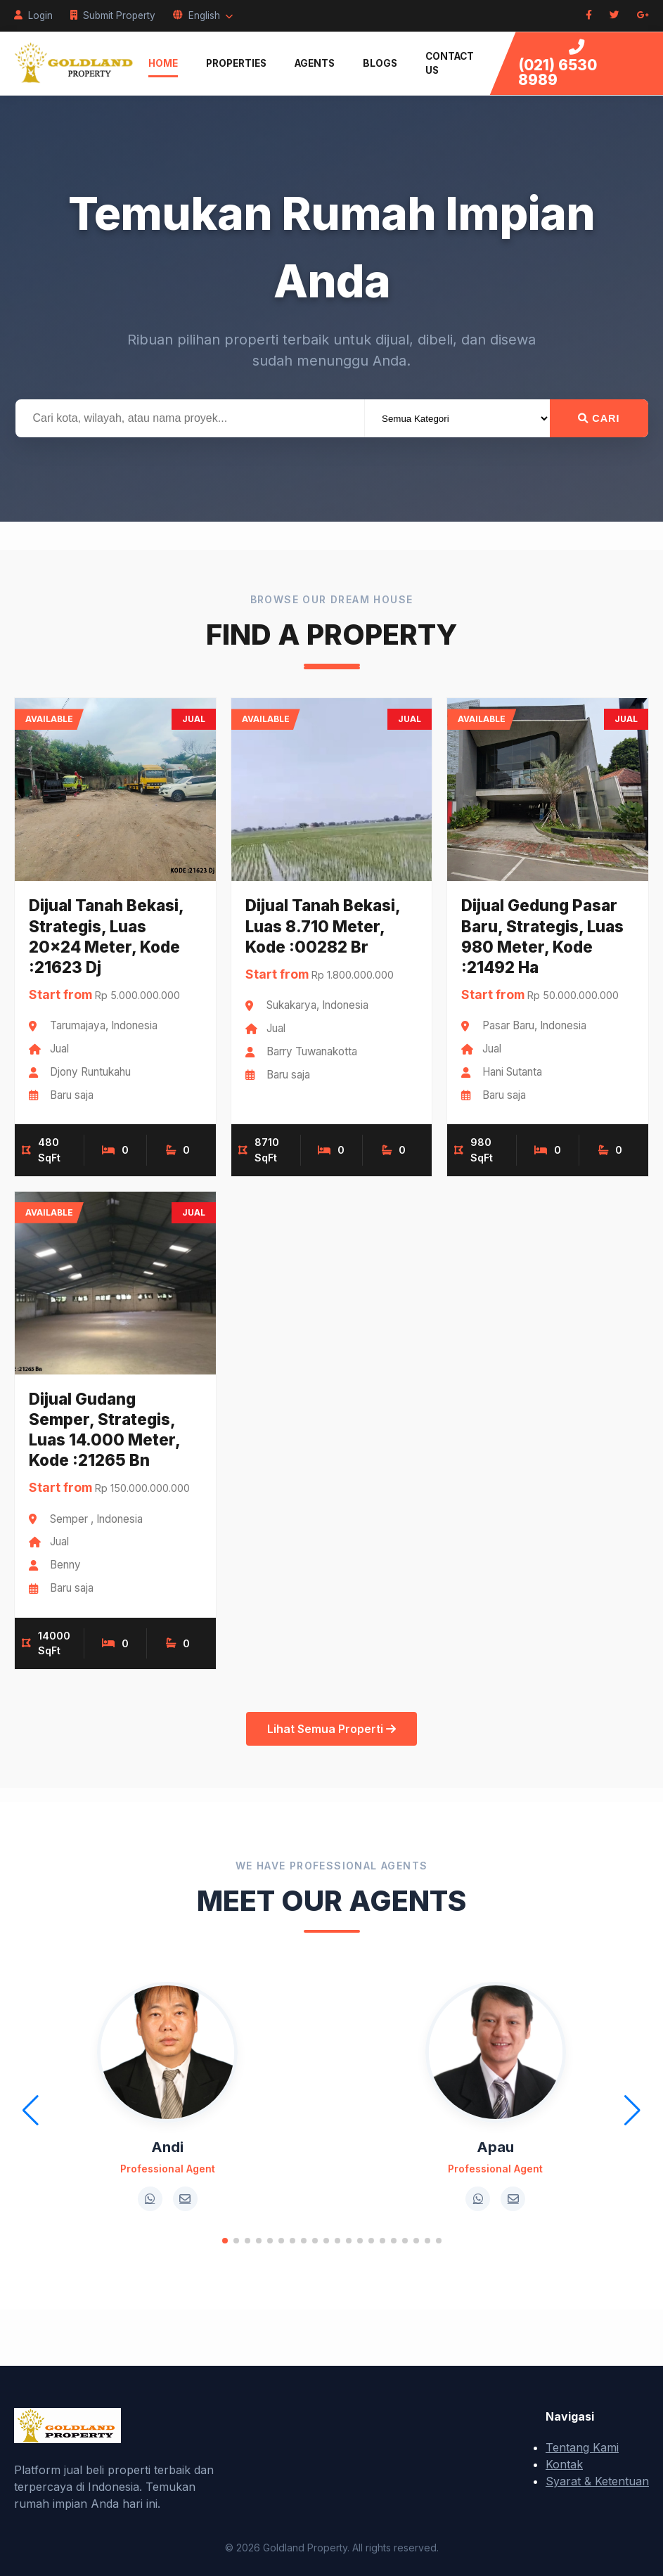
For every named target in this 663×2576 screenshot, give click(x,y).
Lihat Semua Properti (331, 1729)
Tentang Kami (582, 2447)
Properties (236, 63)
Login (33, 15)
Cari (598, 418)
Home (163, 63)
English (203, 15)
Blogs (380, 63)
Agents (315, 63)
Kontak (564, 2464)
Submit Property (112, 15)
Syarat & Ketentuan (597, 2481)
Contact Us (449, 63)
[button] (225, 2240)
